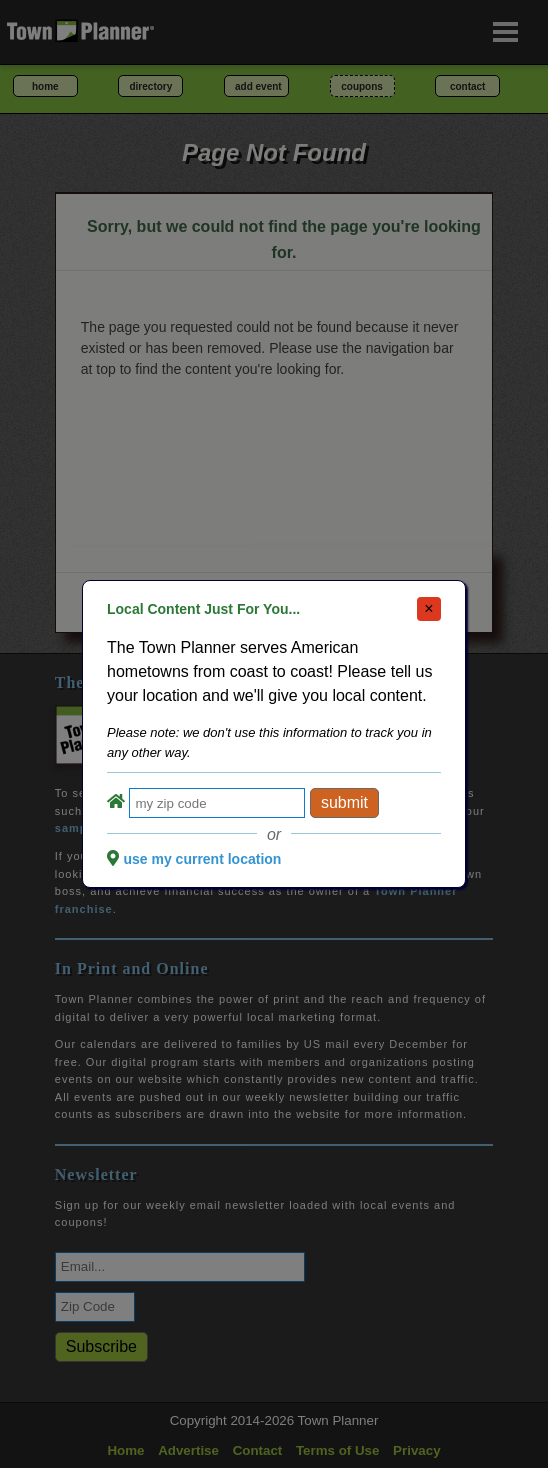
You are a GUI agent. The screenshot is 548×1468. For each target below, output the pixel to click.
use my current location (202, 859)
